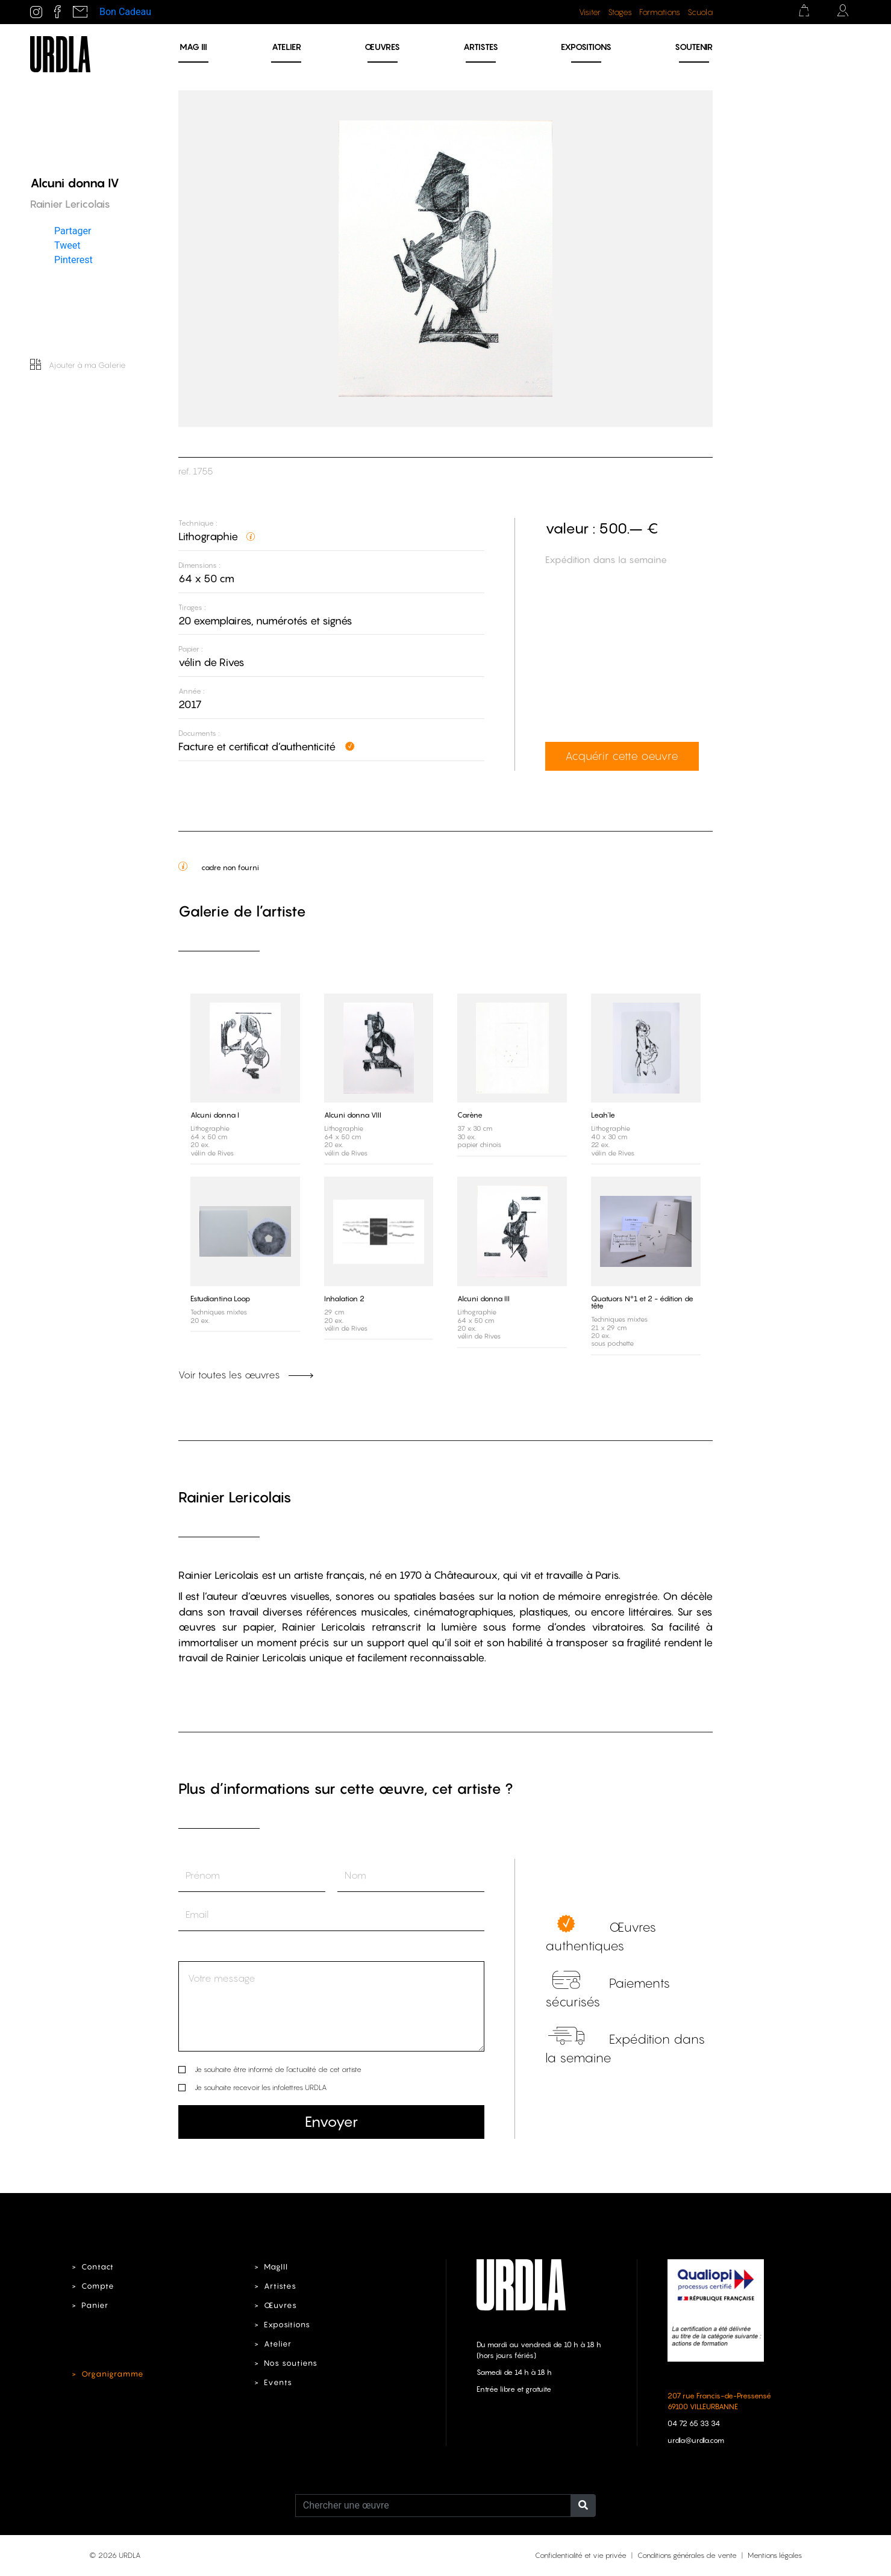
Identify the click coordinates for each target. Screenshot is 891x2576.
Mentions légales (775, 2555)
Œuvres (382, 47)
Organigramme (112, 2373)
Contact (97, 2266)
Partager (72, 230)
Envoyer (331, 2121)
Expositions (586, 47)
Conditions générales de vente (687, 2555)
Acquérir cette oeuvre (621, 755)
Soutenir (694, 47)
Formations (659, 12)
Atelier (286, 47)
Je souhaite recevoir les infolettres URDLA (261, 2087)
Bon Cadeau (125, 11)
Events (278, 2382)
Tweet (67, 244)
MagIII (276, 2266)
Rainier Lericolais (235, 1497)
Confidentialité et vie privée (581, 2555)
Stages (620, 12)
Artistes (480, 47)
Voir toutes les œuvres (245, 1375)
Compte (97, 2286)
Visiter (590, 12)
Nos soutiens (290, 2363)
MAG (193, 47)
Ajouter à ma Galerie (78, 364)
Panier (94, 2305)
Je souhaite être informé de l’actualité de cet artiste (278, 2069)
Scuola (700, 12)
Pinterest (73, 259)
